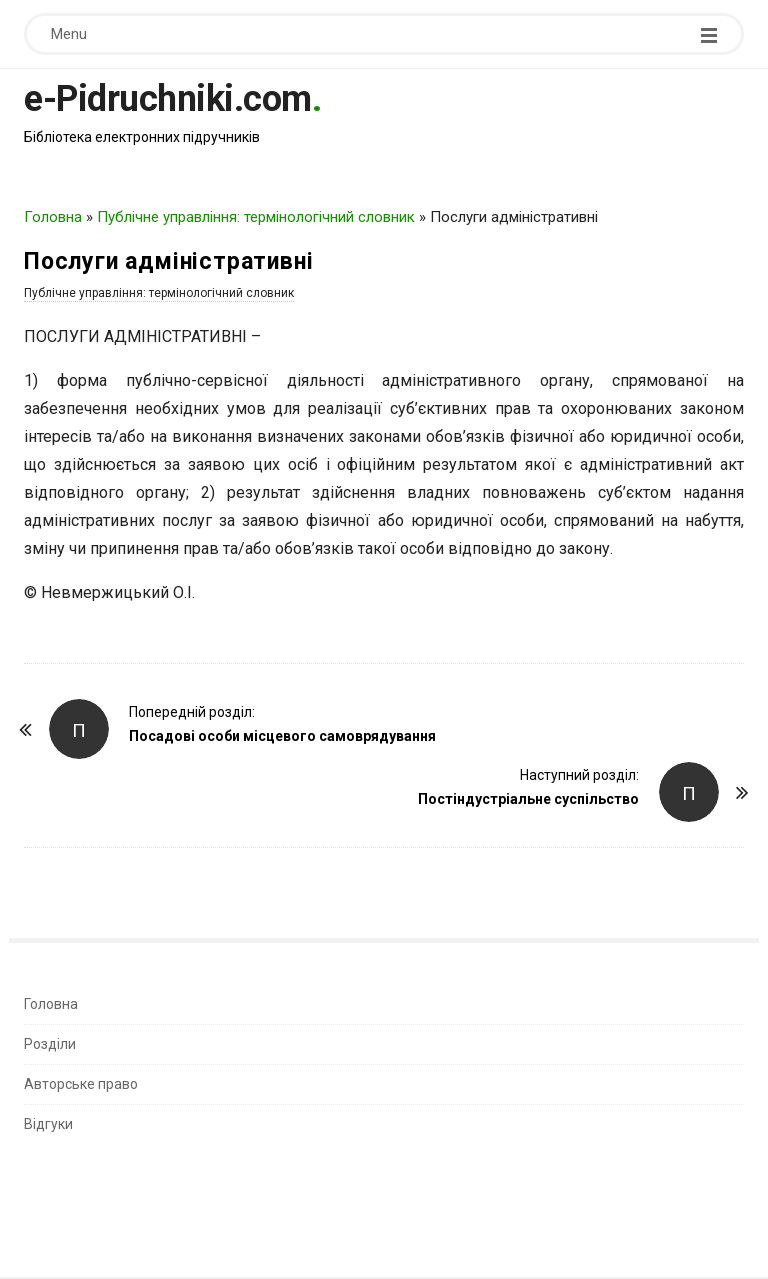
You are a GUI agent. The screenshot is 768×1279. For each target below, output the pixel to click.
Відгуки (48, 1124)
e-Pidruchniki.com (168, 99)
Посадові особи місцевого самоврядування (282, 736)
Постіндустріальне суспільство (528, 799)
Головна (53, 217)
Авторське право (81, 1084)
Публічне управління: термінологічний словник (256, 217)
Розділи (50, 1044)
